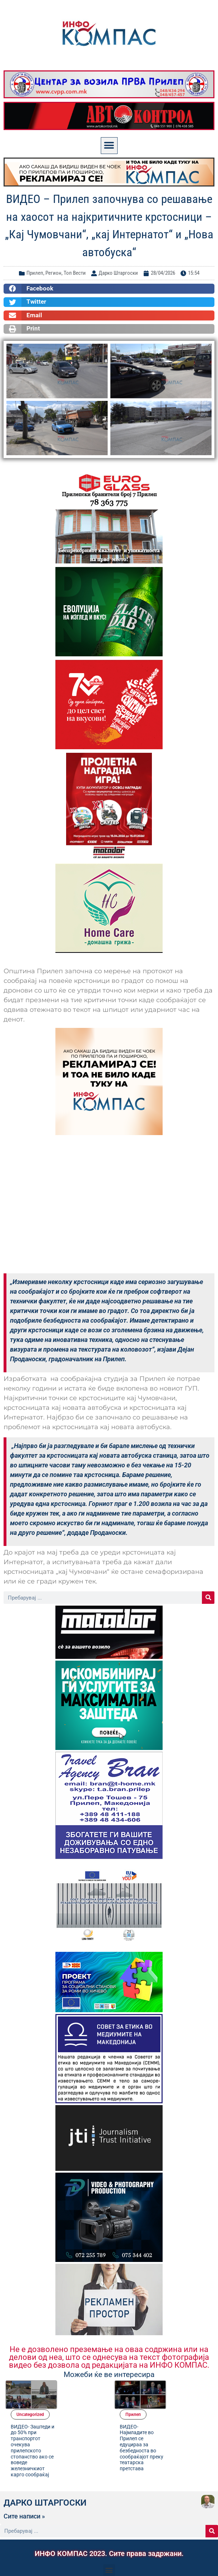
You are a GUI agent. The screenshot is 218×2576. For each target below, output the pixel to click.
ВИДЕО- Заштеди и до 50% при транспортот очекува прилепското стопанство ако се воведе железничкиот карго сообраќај (82, 2421)
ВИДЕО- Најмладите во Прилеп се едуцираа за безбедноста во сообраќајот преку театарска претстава (191, 2418)
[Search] (208, 1597)
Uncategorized (79, 2385)
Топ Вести (75, 273)
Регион (53, 273)
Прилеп (34, 273)
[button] (109, 145)
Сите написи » (24, 2493)
